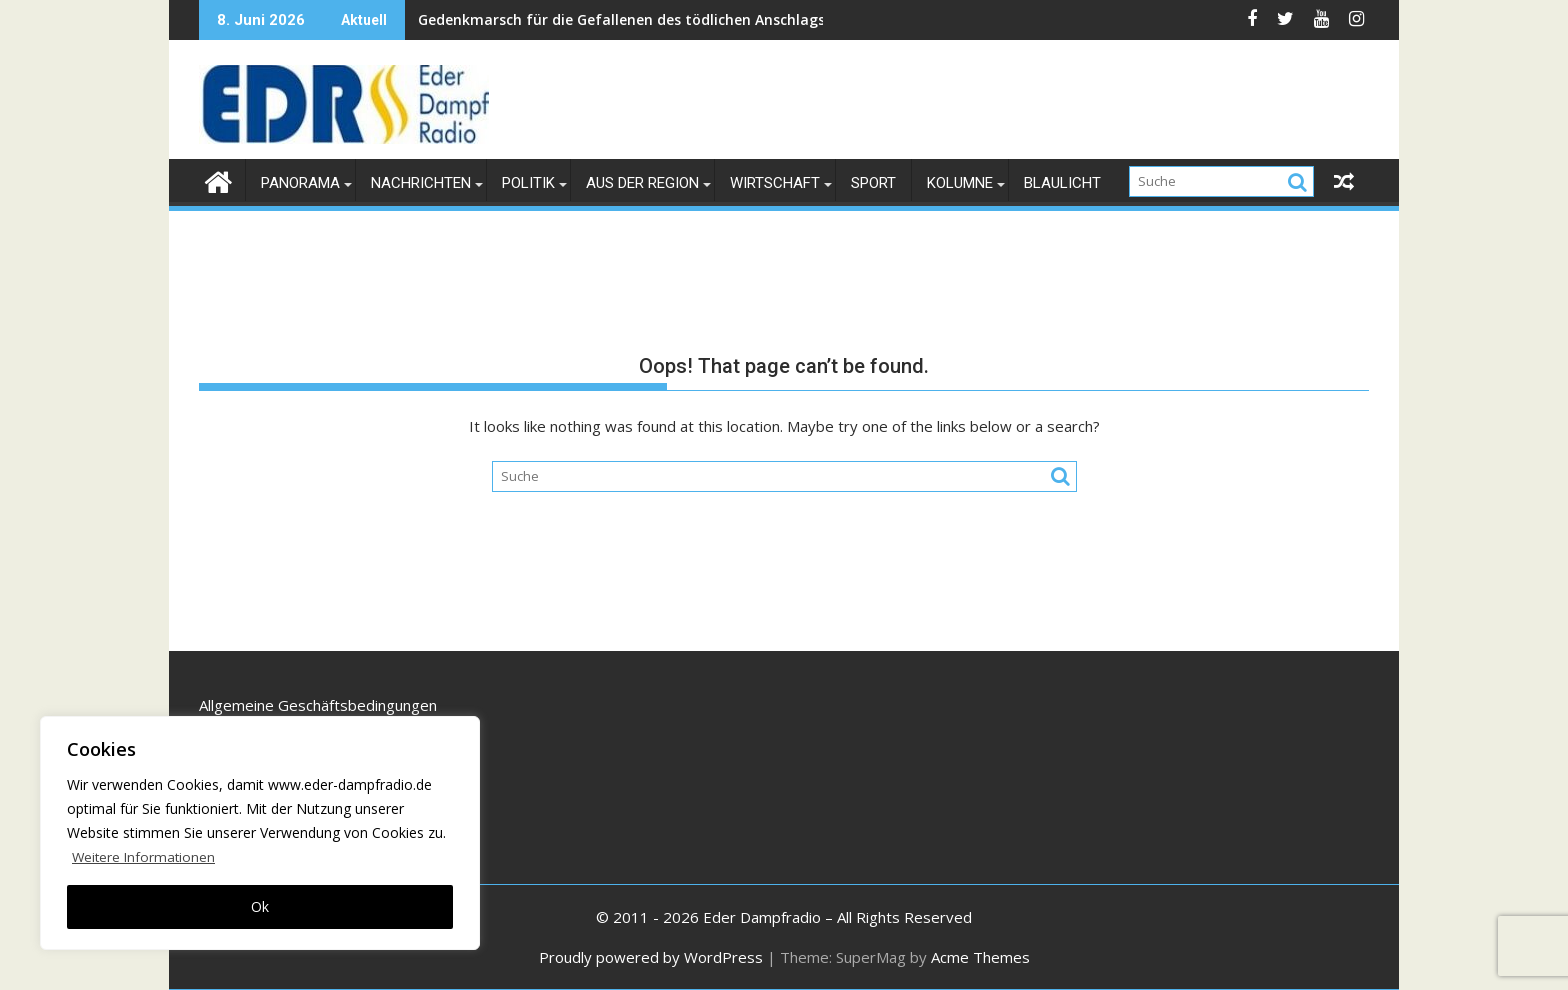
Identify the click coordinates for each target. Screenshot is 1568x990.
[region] (260, 833)
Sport (873, 183)
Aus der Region (642, 183)
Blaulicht (1062, 183)
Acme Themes (980, 957)
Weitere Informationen (145, 856)
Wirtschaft (775, 183)
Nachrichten (421, 183)
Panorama (300, 183)
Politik (528, 183)
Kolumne (960, 183)
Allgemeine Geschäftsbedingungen (318, 705)
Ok (260, 906)
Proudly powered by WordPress (651, 957)
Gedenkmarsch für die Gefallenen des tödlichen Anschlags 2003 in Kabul (534, 19)
